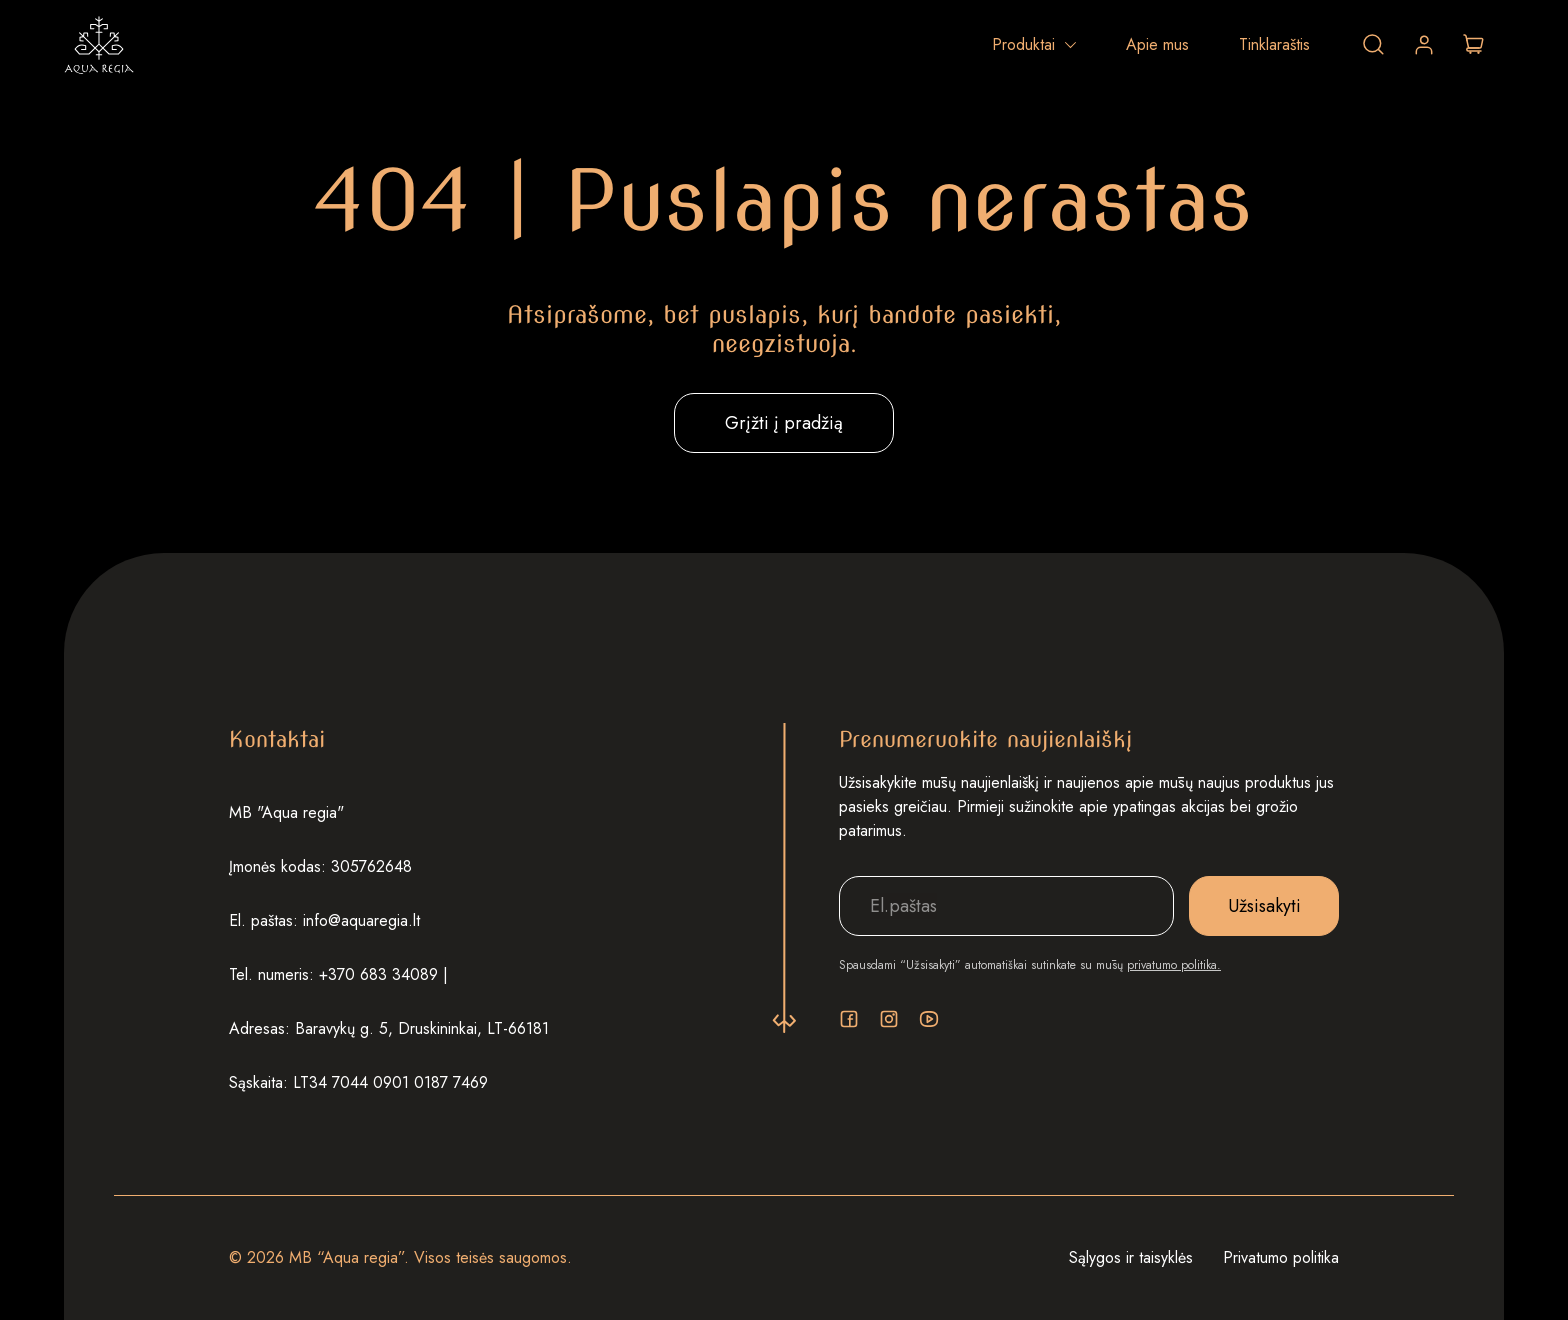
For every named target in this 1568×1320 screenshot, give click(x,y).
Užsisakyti (1264, 906)
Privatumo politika (1281, 1257)
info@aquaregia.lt (361, 920)
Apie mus (1157, 44)
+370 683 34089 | (383, 974)
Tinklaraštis (1274, 44)
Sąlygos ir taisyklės (1131, 1257)
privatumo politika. (1174, 965)
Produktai (1023, 44)
